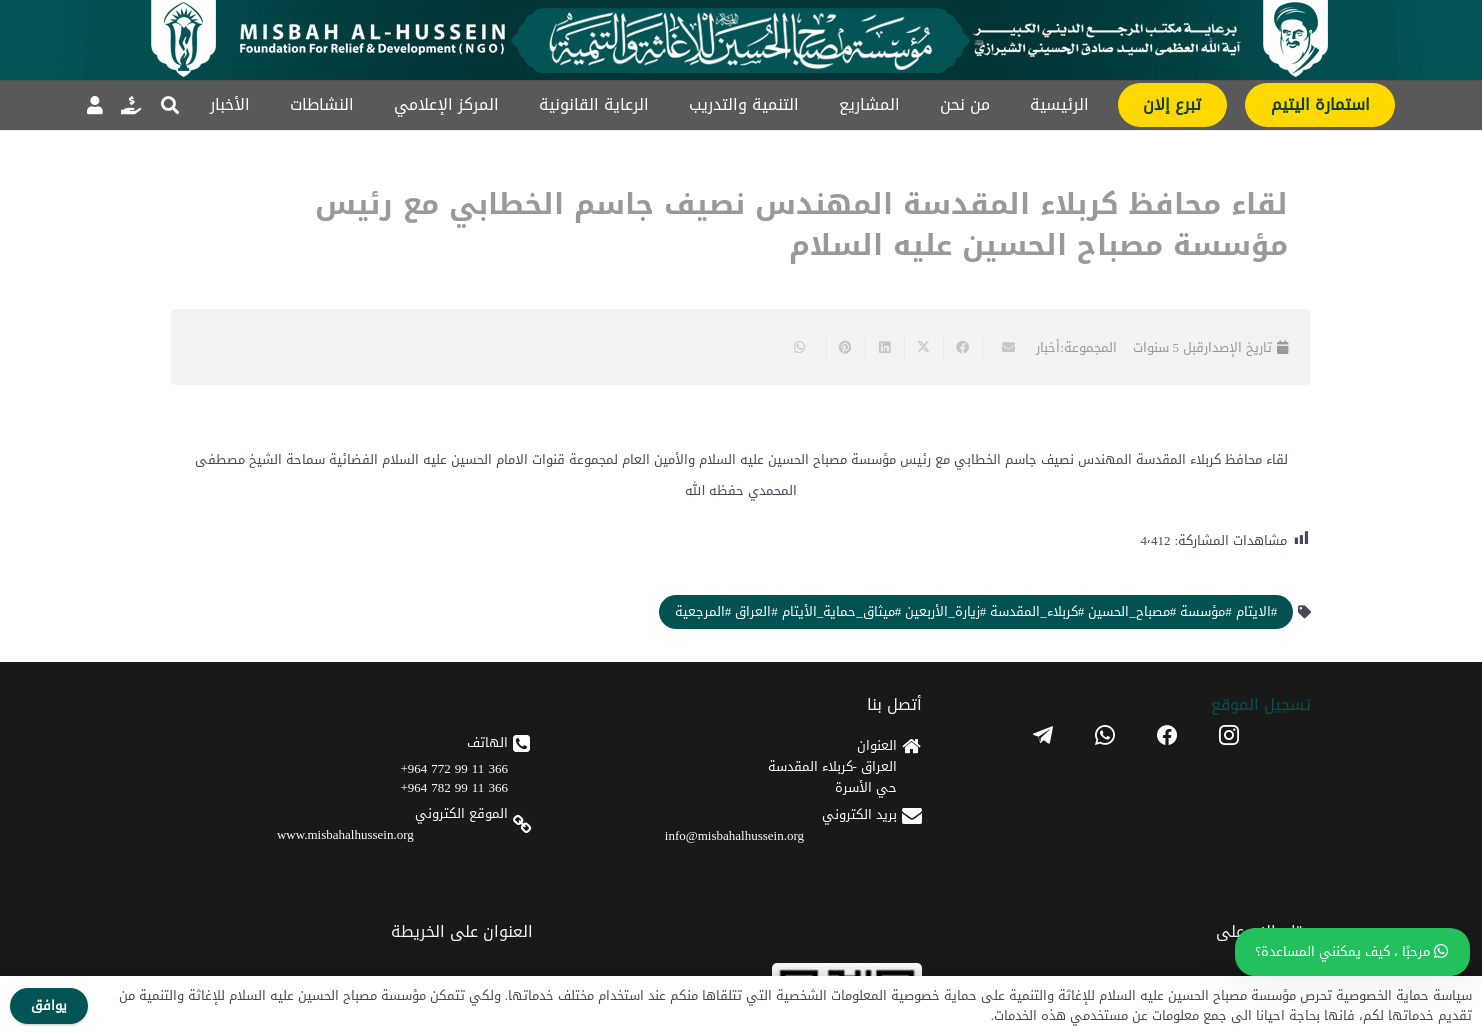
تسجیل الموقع (1261, 704)
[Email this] (1001, 348)
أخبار (1048, 347)
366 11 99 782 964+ (454, 787)
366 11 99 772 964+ (454, 768)
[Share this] (962, 348)
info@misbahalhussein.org (734, 835)
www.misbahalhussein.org (345, 834)
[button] (170, 105)
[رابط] (131, 105)
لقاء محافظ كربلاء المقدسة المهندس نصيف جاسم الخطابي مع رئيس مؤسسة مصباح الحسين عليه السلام (801, 225)
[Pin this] (845, 348)
